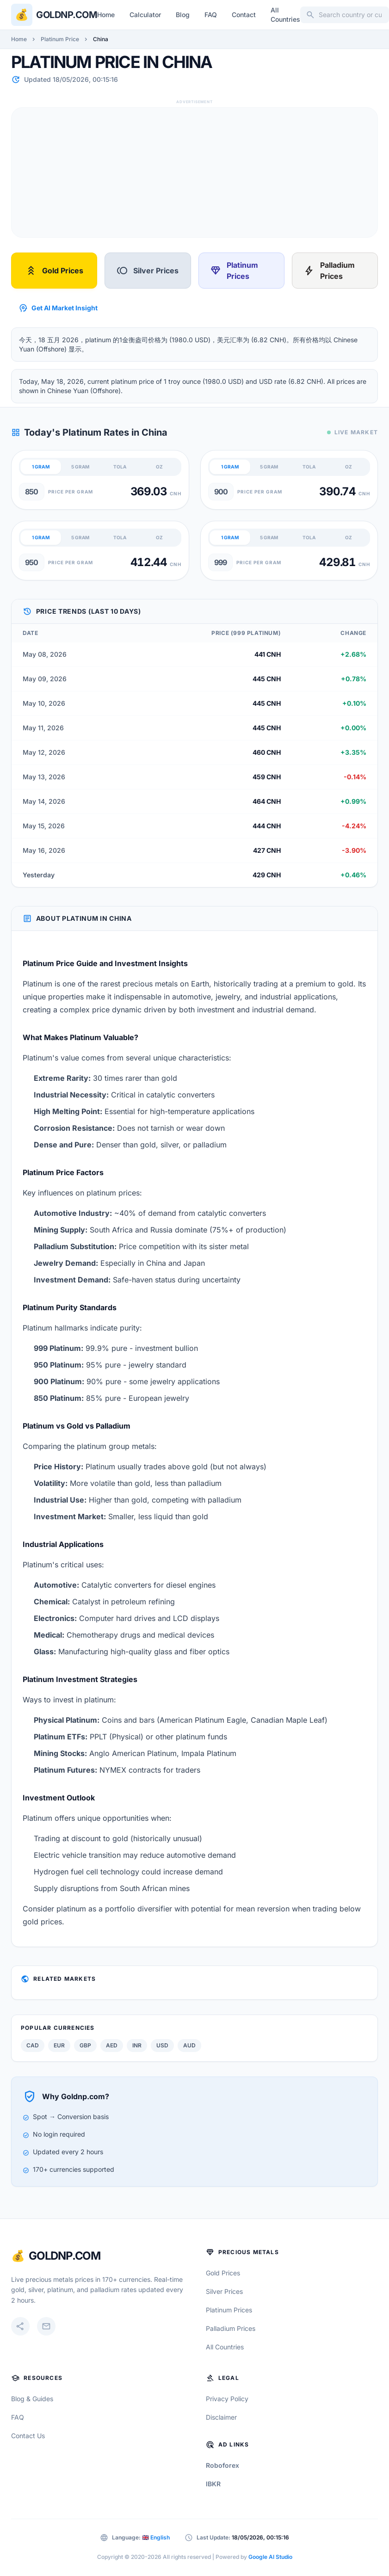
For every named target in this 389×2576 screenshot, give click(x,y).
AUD (189, 2045)
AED (111, 2045)
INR (137, 2045)
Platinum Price (60, 39)
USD (162, 2045)
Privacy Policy (227, 2399)
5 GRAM (80, 466)
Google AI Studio (270, 2556)
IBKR (213, 2484)
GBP (85, 2045)
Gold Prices (54, 270)
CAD (32, 2045)
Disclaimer (221, 2417)
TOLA (119, 466)
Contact (244, 14)
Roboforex (222, 2465)
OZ (159, 466)
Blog (183, 14)
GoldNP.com (64, 2255)
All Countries (285, 14)
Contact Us (28, 2436)
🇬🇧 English (156, 2537)
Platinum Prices (234, 270)
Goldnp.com (66, 14)
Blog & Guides (32, 2399)
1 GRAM (40, 466)
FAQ (210, 14)
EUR (59, 2045)
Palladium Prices (329, 270)
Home (106, 14)
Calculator (145, 14)
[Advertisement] (182, 172)
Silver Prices (148, 270)
